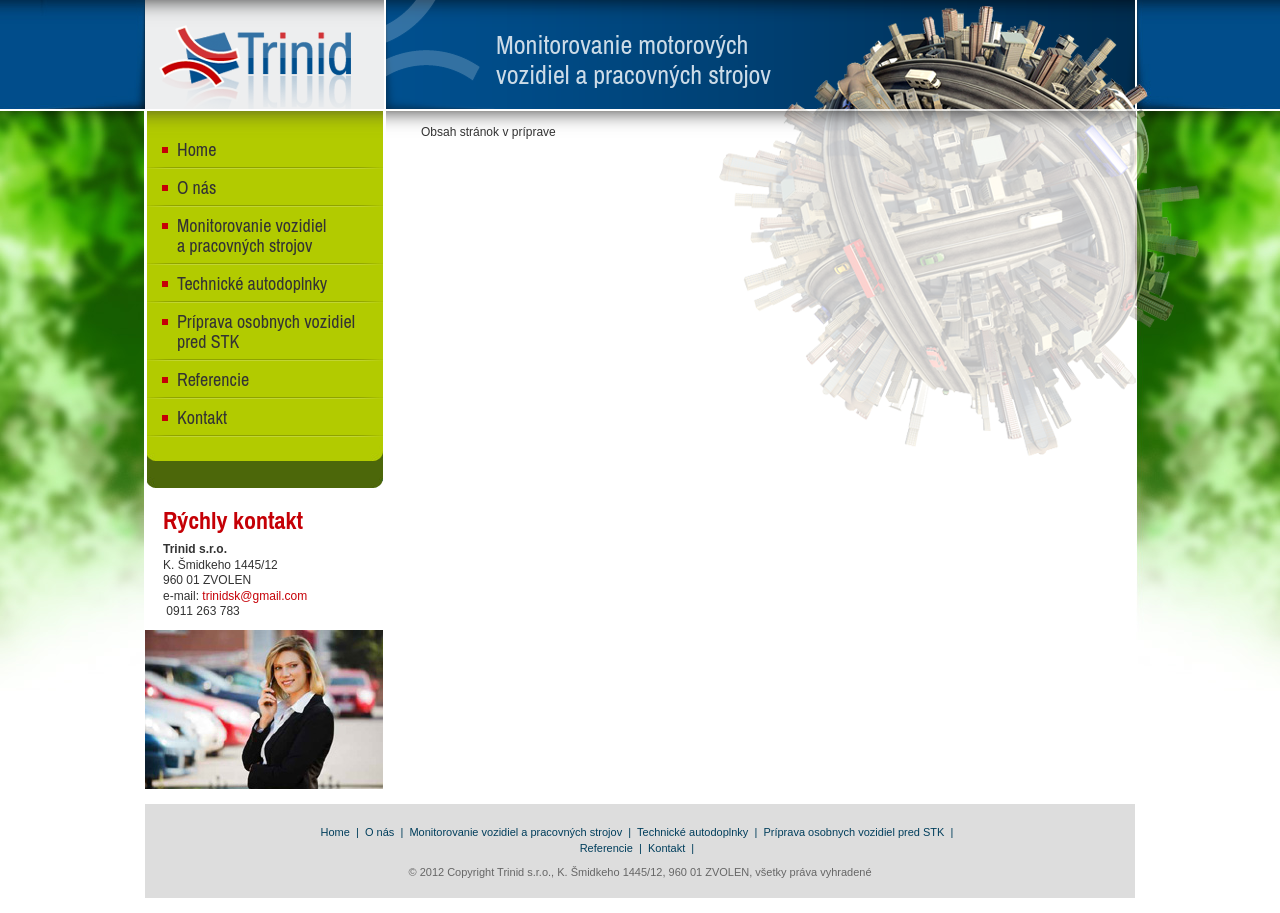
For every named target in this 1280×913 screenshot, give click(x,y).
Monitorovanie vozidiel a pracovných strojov (251, 235)
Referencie (213, 379)
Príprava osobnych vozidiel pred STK (266, 331)
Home (196, 149)
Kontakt (202, 417)
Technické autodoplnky (252, 283)
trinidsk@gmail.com (254, 596)
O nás (196, 187)
